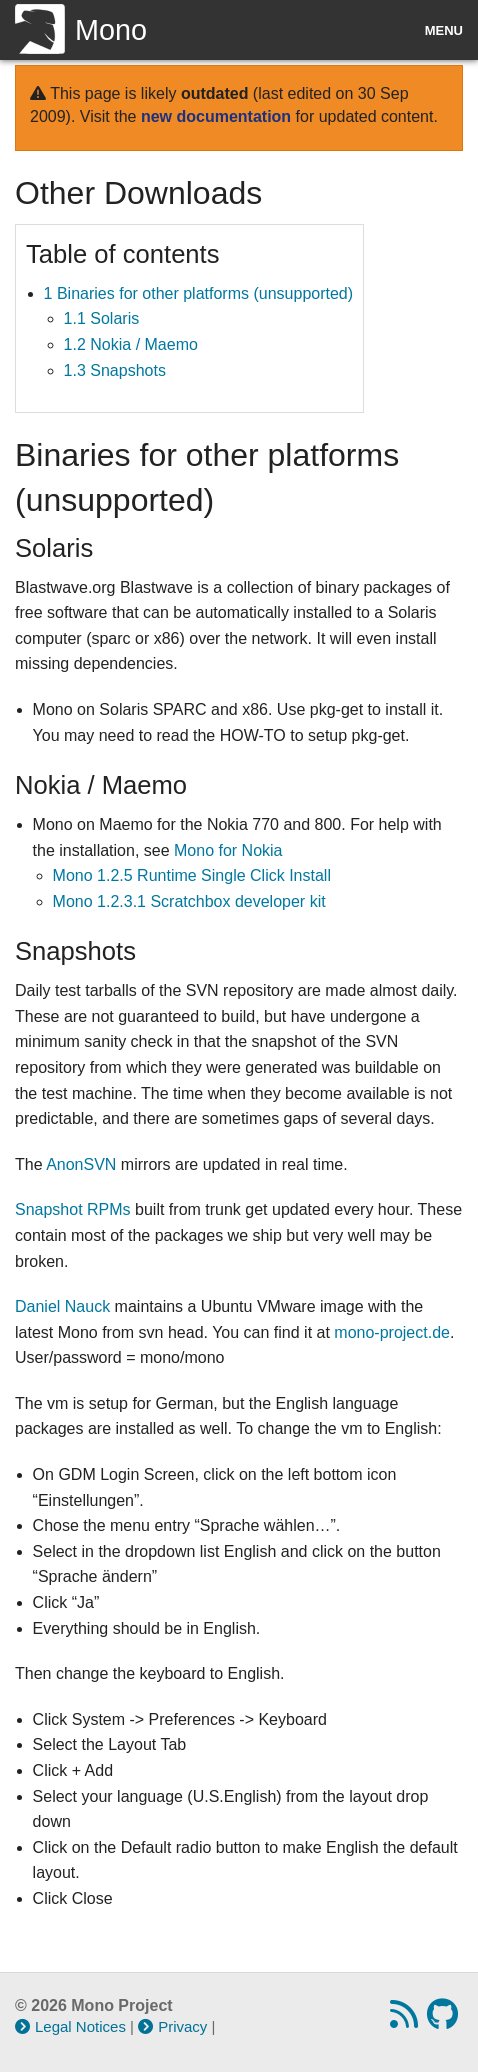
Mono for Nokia (228, 850)
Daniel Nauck (62, 1306)
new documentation (216, 116)
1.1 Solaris (102, 318)
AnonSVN (81, 1164)
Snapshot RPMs (73, 1209)
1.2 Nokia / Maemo (131, 344)
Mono (81, 30)
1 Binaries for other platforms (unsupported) (198, 293)
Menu (444, 30)
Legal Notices (70, 2026)
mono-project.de (392, 1332)
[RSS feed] (406, 2020)
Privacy (172, 2026)
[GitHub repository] (445, 2020)
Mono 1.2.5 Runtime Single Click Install (192, 875)
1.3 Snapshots (115, 370)
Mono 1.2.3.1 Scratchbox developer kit (189, 901)
